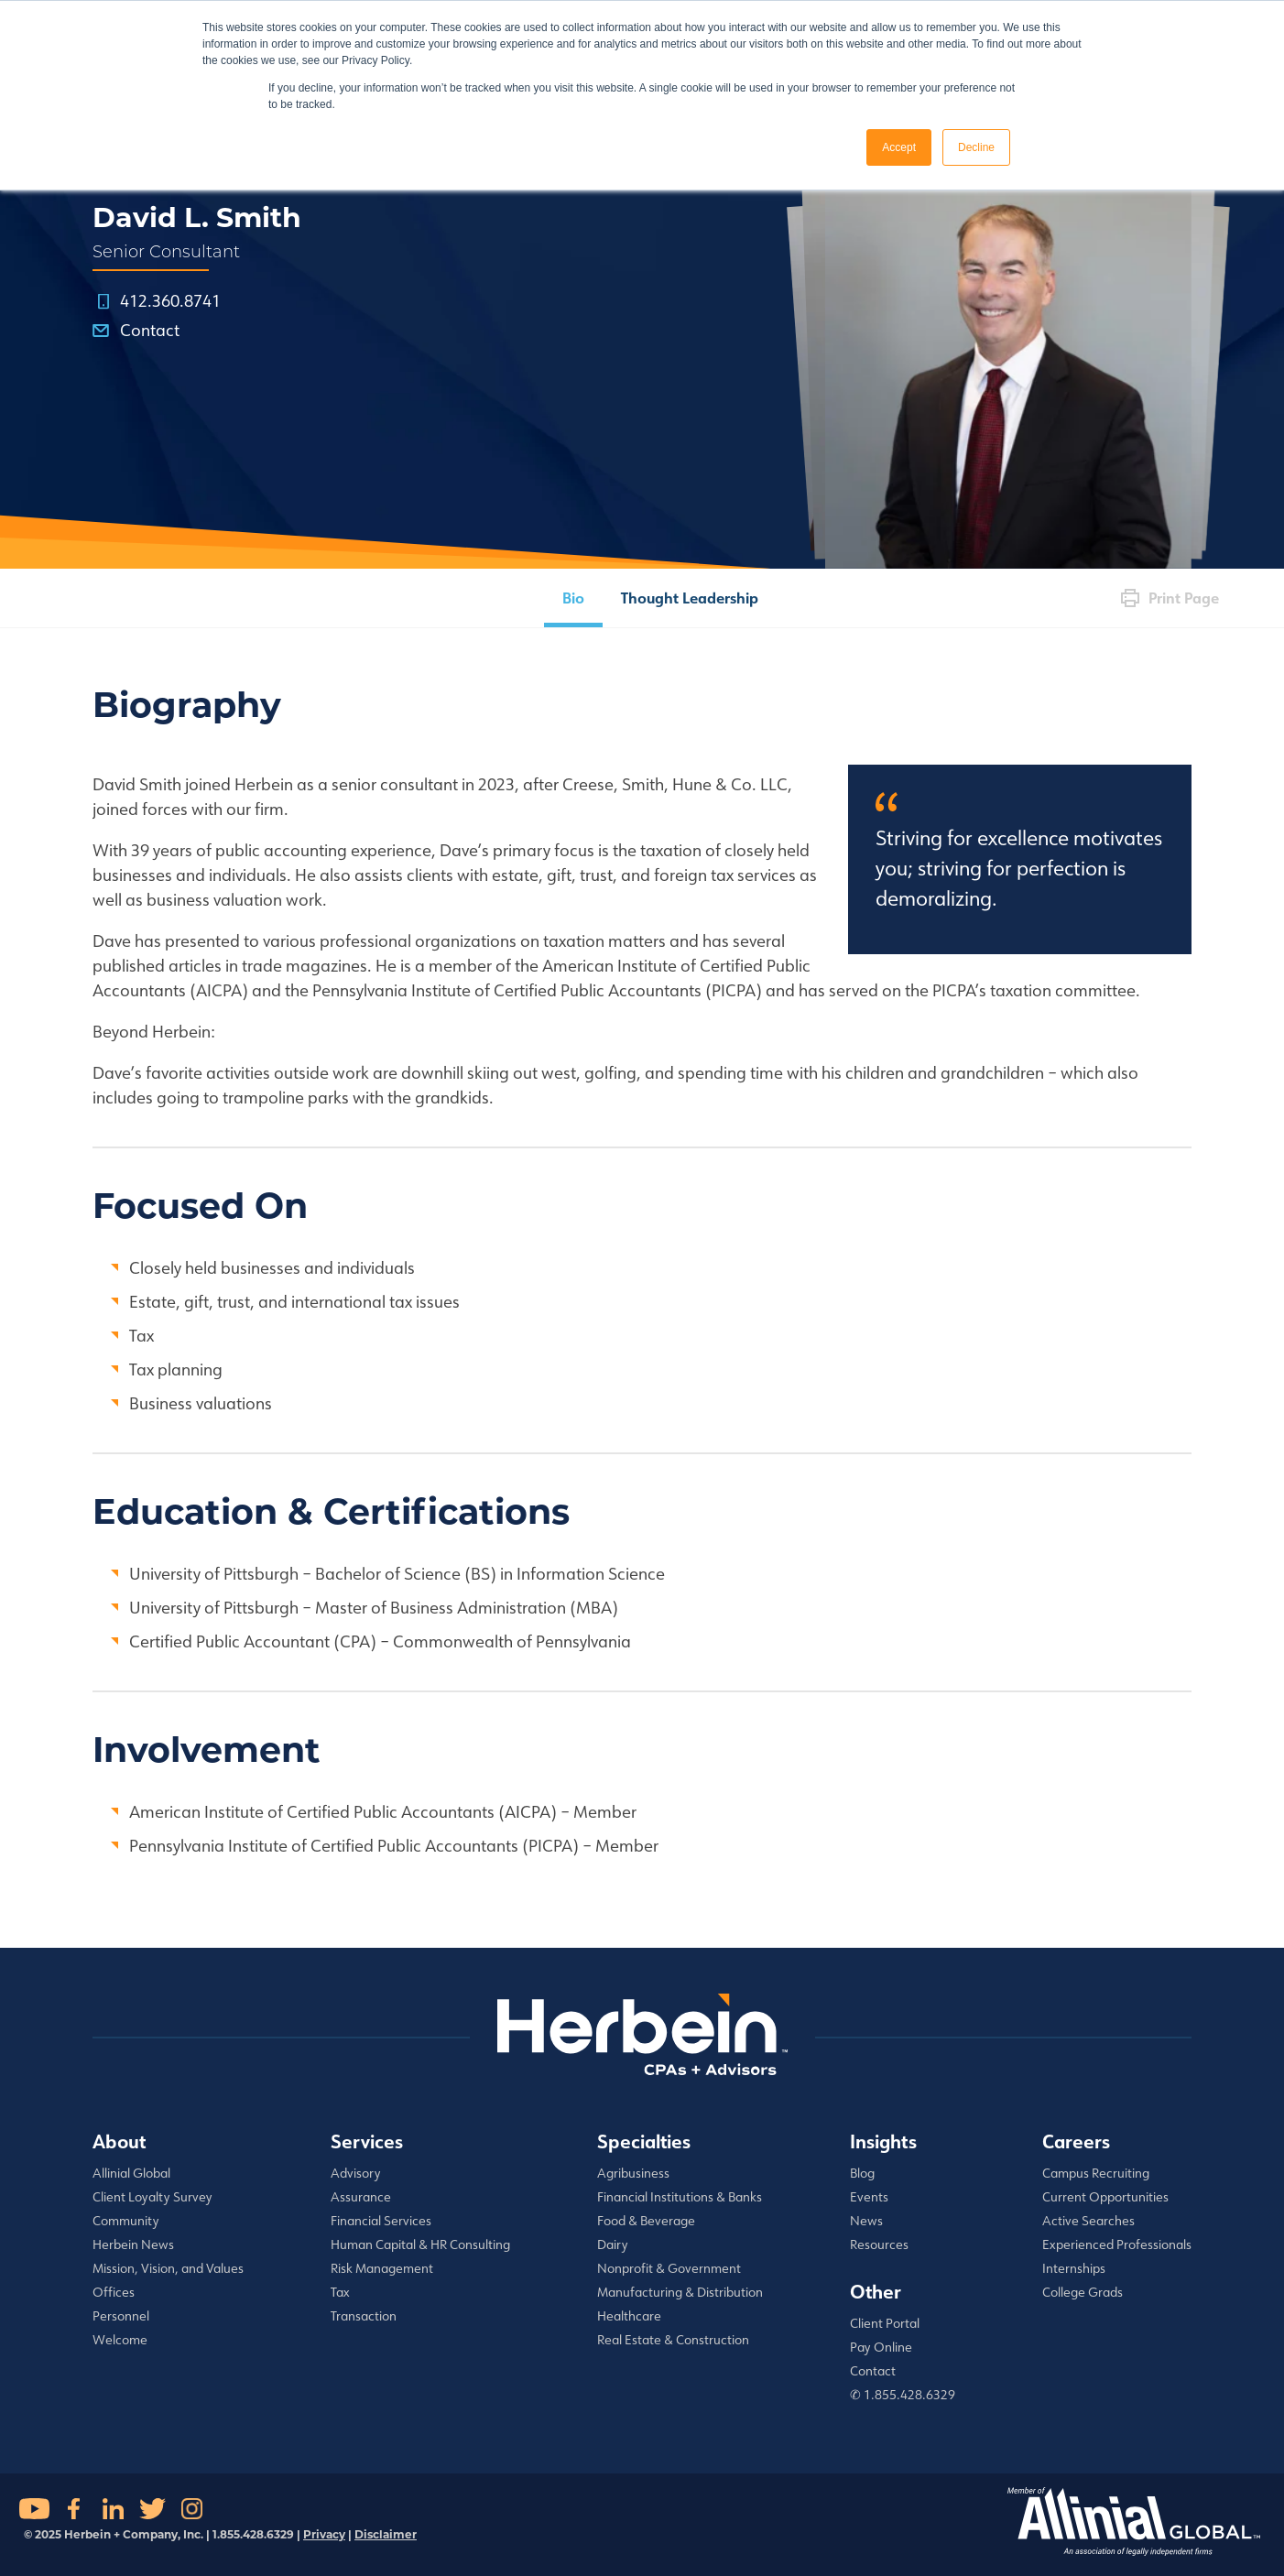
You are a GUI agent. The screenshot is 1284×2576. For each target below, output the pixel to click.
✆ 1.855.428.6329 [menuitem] (902, 2394)
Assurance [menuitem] (361, 2197)
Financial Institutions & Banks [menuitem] (679, 2197)
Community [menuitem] (125, 2220)
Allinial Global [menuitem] (131, 2173)
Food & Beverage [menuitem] (646, 2220)
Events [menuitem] (869, 2197)
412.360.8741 (170, 300)
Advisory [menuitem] (356, 2173)
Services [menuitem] (367, 2141)
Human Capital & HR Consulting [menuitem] (420, 2244)
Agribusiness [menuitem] (633, 2173)
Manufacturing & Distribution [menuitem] (680, 2292)
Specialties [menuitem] (644, 2141)
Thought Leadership (689, 597)
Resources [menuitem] (879, 2244)
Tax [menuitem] (340, 2292)
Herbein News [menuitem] (133, 2244)
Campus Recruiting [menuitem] (1095, 2173)
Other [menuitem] (875, 2291)
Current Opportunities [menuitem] (1105, 2197)
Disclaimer (385, 2534)
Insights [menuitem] (883, 2141)
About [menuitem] (119, 2141)
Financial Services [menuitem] (381, 2220)
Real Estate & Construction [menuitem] (673, 2339)
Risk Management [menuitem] (382, 2268)
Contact (150, 330)
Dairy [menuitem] (612, 2244)
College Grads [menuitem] (1082, 2292)
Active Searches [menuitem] (1088, 2220)
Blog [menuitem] (862, 2173)
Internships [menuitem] (1073, 2268)
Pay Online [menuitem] (881, 2347)
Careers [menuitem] (1076, 2141)
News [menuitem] (866, 2220)
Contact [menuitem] (873, 2371)
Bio (573, 597)
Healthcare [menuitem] (629, 2316)
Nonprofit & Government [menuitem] (669, 2268)
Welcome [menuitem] (119, 2339)
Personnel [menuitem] (120, 2316)
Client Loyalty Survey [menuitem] (152, 2197)
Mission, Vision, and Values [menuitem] (168, 2268)
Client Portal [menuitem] (884, 2323)
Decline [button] (976, 147)
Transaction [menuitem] (364, 2316)
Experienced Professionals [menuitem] (1117, 2244)
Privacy (324, 2534)
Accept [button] (899, 147)
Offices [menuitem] (113, 2292)
